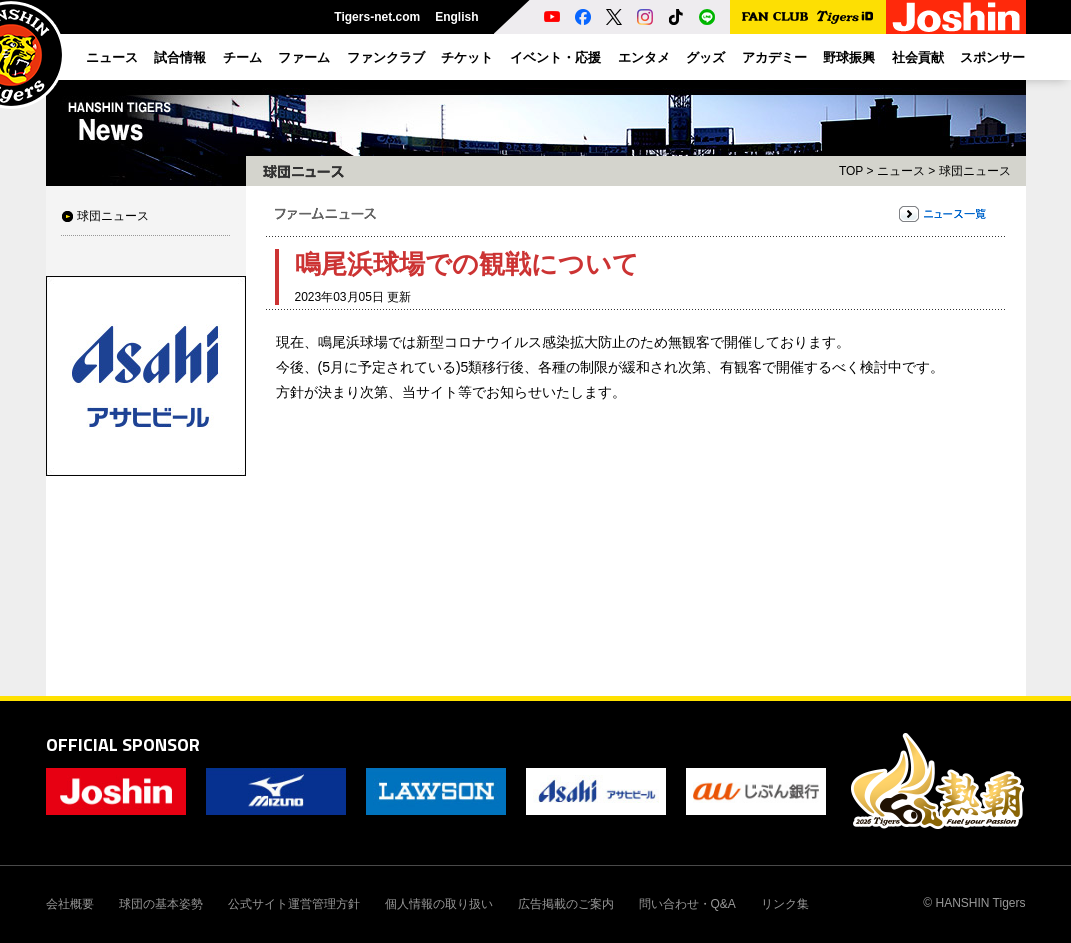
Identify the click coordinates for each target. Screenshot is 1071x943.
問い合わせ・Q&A (687, 904)
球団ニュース (113, 216)
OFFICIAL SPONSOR (123, 744)
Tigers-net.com (377, 17)
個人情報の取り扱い (439, 904)
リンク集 (785, 904)
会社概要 (70, 904)
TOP (851, 171)
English (456, 17)
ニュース (901, 171)
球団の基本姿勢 (161, 904)
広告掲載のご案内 (566, 904)
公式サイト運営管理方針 (294, 904)
